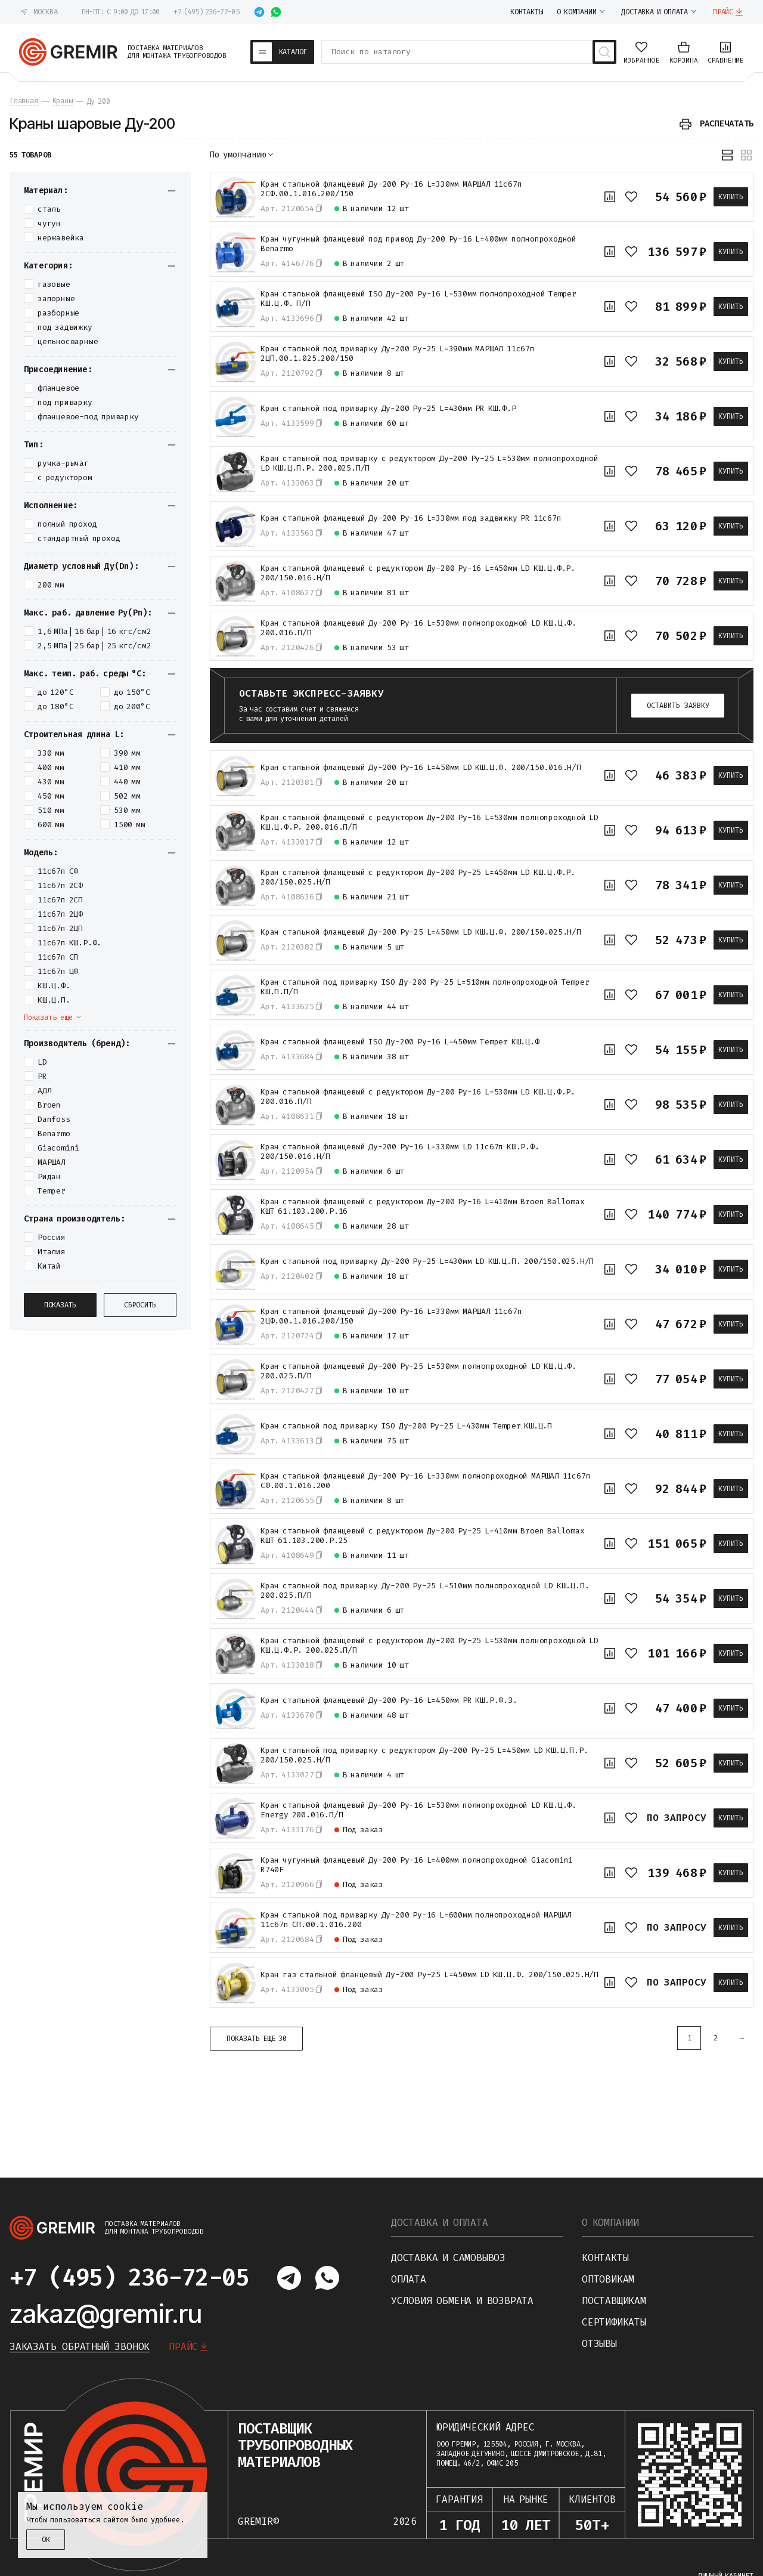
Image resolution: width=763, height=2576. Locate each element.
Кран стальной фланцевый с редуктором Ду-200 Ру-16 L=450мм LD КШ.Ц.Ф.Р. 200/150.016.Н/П (417, 573)
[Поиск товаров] (604, 51)
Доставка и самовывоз (448, 2258)
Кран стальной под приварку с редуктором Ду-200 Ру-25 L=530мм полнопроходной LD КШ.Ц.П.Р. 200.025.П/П (429, 463)
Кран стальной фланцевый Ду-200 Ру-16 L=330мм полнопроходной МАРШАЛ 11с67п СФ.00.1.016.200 (425, 1480)
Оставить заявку (678, 705)
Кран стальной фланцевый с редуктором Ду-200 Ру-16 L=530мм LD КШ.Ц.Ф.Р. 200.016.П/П (417, 1096)
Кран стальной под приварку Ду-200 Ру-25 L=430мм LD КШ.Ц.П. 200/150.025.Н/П (427, 1261)
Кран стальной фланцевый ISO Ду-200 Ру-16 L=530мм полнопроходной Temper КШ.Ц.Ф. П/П (418, 298)
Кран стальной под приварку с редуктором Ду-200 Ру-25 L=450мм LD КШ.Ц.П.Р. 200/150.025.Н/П (424, 1755)
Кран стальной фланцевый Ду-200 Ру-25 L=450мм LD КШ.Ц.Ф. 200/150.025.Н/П (420, 932)
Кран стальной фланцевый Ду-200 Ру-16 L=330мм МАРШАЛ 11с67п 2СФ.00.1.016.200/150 (391, 189)
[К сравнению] (610, 197)
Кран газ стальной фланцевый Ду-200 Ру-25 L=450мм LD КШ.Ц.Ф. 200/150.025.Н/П (429, 1975)
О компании (610, 2222)
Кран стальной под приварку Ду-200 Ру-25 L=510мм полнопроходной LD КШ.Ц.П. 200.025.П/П (424, 1590)
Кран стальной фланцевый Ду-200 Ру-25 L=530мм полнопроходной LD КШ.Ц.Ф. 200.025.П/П (418, 1371)
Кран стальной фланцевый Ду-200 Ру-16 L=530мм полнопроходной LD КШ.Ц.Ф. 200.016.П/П (418, 628)
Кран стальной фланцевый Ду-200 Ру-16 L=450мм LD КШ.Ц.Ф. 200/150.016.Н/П (420, 767)
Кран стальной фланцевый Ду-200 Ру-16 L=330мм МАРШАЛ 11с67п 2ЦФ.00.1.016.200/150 (391, 1316)
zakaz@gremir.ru (106, 2313)
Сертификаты (614, 2322)
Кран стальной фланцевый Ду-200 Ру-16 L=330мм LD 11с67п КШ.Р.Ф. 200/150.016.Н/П (399, 1151)
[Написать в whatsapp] (276, 12)
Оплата (408, 2279)
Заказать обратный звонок (80, 2346)
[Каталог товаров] (282, 52)
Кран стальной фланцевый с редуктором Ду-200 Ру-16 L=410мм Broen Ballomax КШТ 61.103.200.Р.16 (422, 1206)
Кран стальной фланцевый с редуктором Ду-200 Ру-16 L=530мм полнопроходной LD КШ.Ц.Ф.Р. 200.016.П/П (429, 822)
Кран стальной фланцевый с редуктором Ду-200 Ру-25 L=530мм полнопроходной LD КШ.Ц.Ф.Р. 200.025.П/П (429, 1645)
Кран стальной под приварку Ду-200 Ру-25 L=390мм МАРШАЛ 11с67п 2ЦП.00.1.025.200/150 (397, 353)
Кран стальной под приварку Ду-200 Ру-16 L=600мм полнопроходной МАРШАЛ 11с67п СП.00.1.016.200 (416, 1919)
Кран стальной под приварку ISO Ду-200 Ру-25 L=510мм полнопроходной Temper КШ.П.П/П (424, 987)
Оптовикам (608, 2279)
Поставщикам (614, 2300)
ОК (46, 2539)
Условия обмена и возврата (462, 2300)
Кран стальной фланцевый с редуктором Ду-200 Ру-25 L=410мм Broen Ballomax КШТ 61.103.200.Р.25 (422, 1535)
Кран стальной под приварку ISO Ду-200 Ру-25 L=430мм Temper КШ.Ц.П (406, 1426)
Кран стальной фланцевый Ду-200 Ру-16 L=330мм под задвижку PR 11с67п (411, 518)
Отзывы (599, 2343)
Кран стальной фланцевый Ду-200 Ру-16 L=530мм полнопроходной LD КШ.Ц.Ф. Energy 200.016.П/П (418, 1810)
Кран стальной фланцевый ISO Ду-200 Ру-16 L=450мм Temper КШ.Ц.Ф (399, 1042)
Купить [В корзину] (730, 197)
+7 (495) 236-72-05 (205, 12)
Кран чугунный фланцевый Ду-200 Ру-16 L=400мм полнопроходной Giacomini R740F (416, 1865)
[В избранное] (631, 197)
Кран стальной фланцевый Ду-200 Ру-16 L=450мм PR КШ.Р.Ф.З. (388, 1700)
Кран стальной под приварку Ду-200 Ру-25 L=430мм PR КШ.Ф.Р (388, 408)
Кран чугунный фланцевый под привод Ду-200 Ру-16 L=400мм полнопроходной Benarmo (418, 243)
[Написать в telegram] (259, 12)
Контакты (605, 2258)
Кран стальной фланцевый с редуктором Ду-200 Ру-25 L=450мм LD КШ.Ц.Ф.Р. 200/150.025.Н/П (417, 877)
